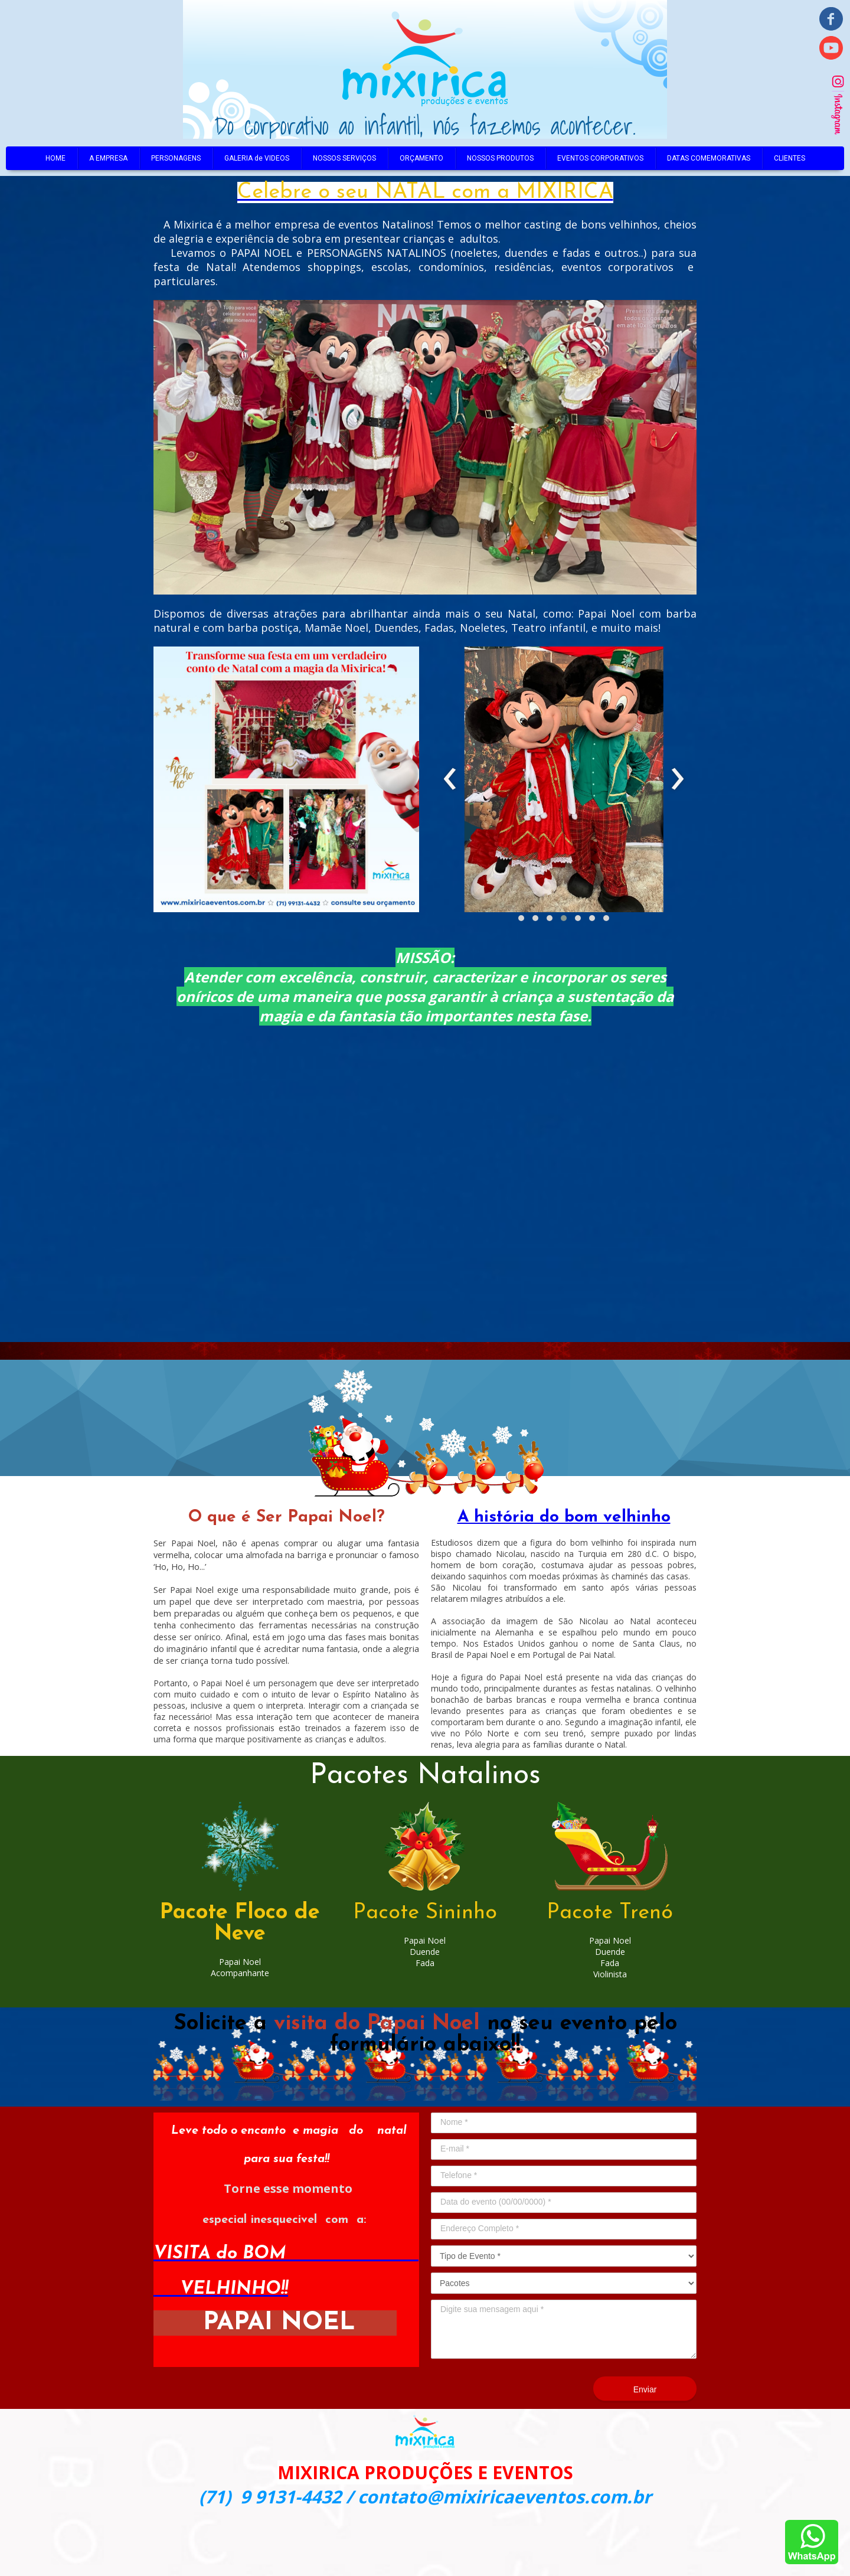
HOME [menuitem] (55, 158)
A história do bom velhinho (564, 1517)
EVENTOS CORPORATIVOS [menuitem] (600, 158)
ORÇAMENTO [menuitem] (421, 158)
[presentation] (450, 779)
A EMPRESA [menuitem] (108, 158)
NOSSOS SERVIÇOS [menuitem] (344, 158)
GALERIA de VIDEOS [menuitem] (256, 158)
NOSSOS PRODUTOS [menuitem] (500, 158)
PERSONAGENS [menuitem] (176, 158)
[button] (521, 918)
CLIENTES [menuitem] (789, 158)
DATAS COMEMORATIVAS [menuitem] (708, 158)
